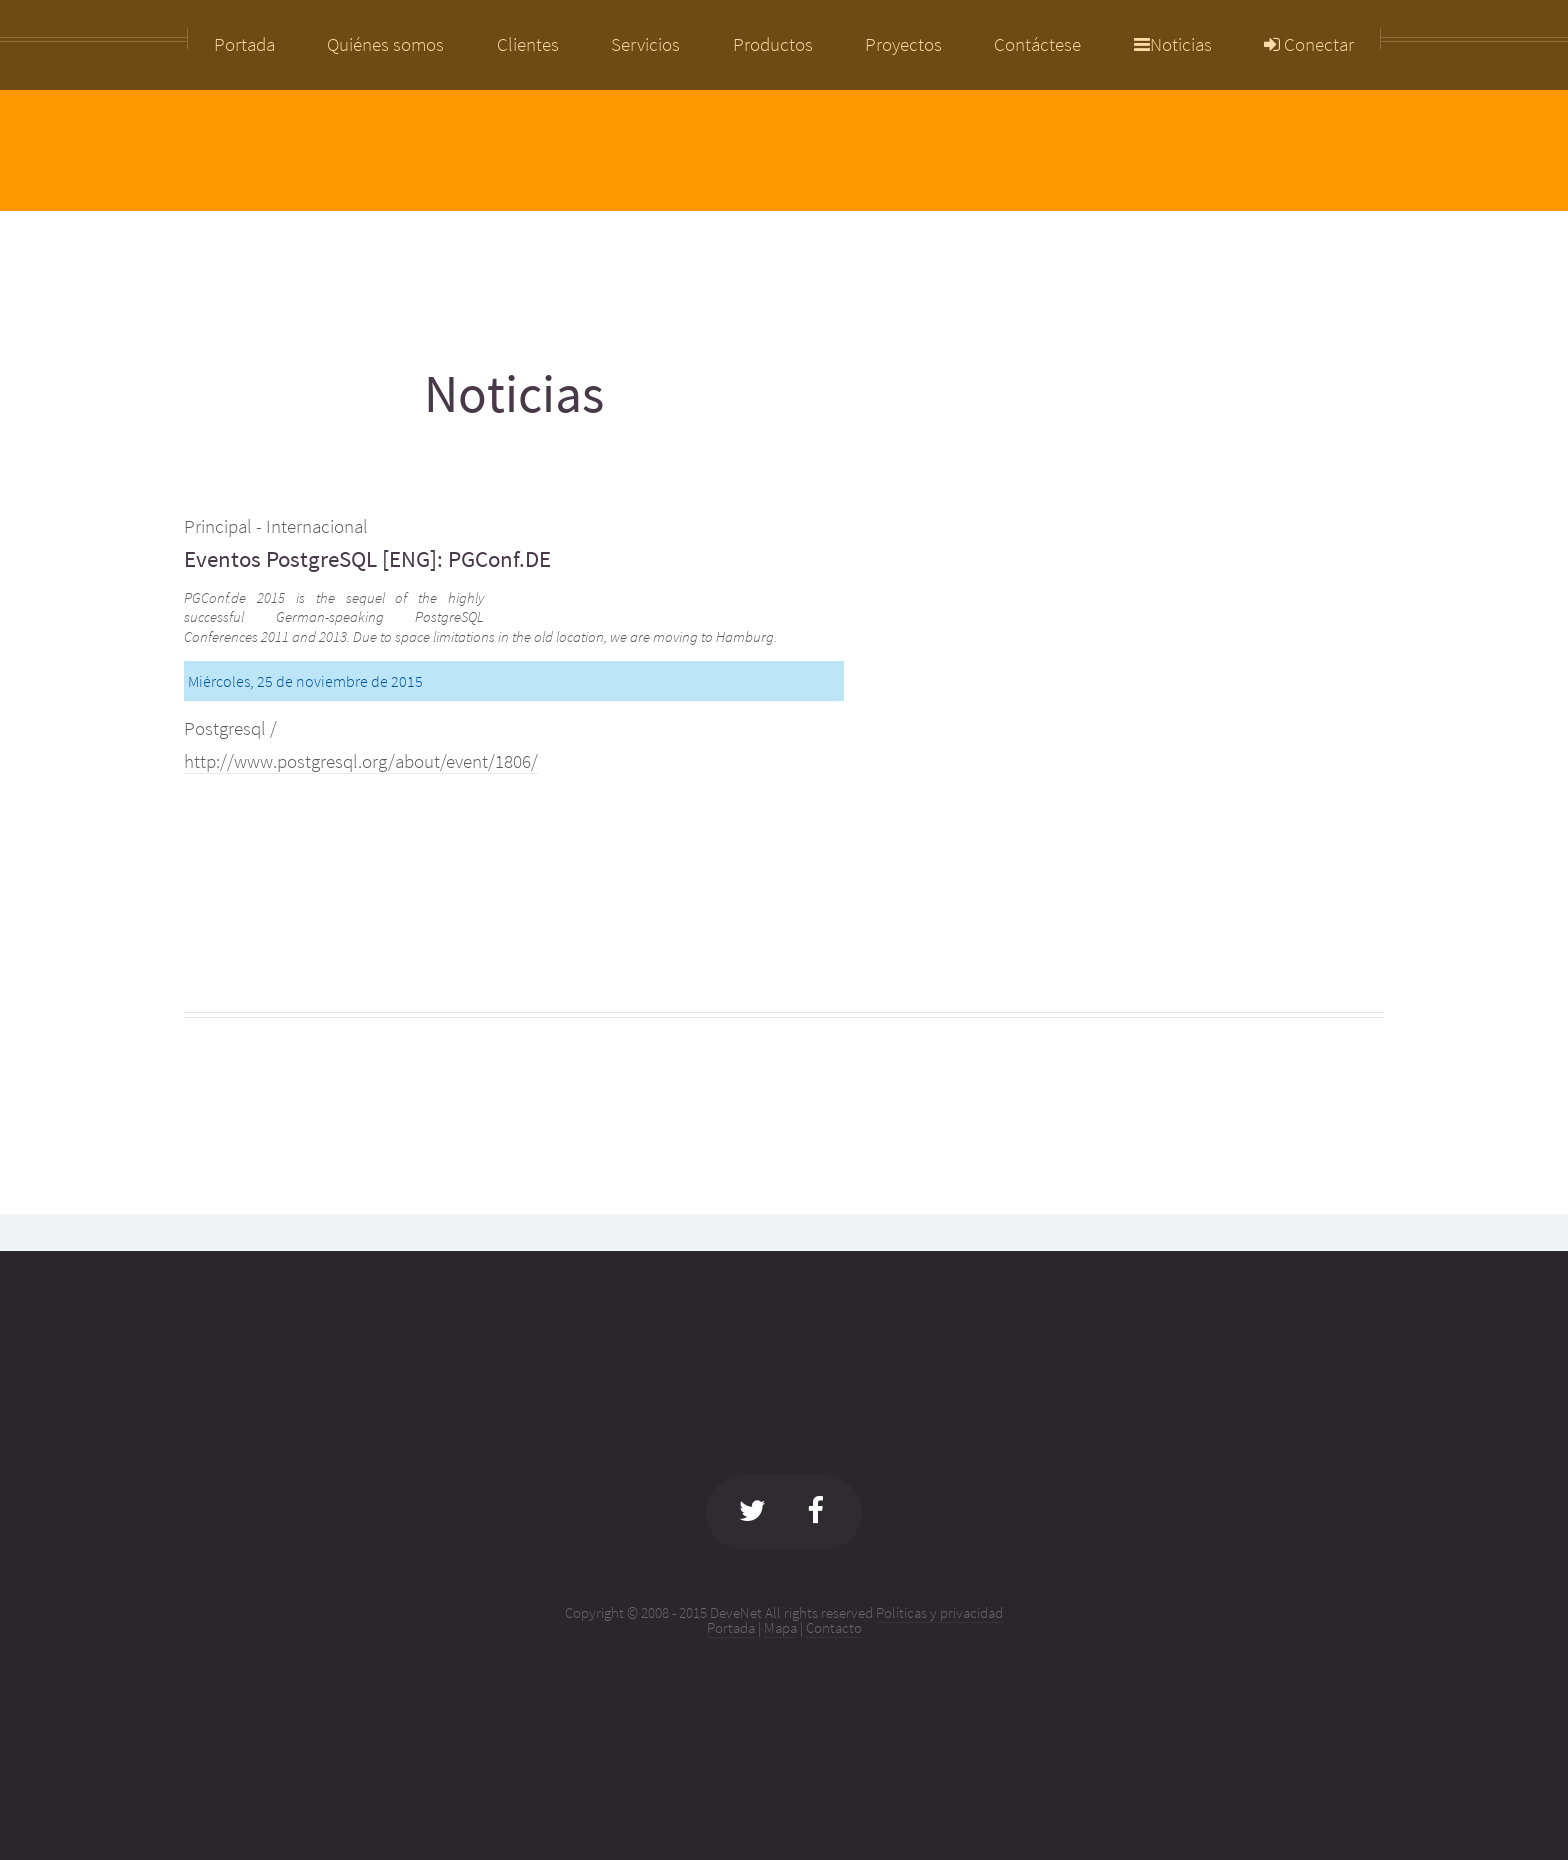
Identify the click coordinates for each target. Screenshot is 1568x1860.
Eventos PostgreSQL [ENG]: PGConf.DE (367, 558)
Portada (731, 1627)
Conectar (1309, 45)
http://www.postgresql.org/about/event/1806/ (361, 761)
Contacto (834, 1627)
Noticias (1173, 45)
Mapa (780, 1627)
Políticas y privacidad (939, 1612)
